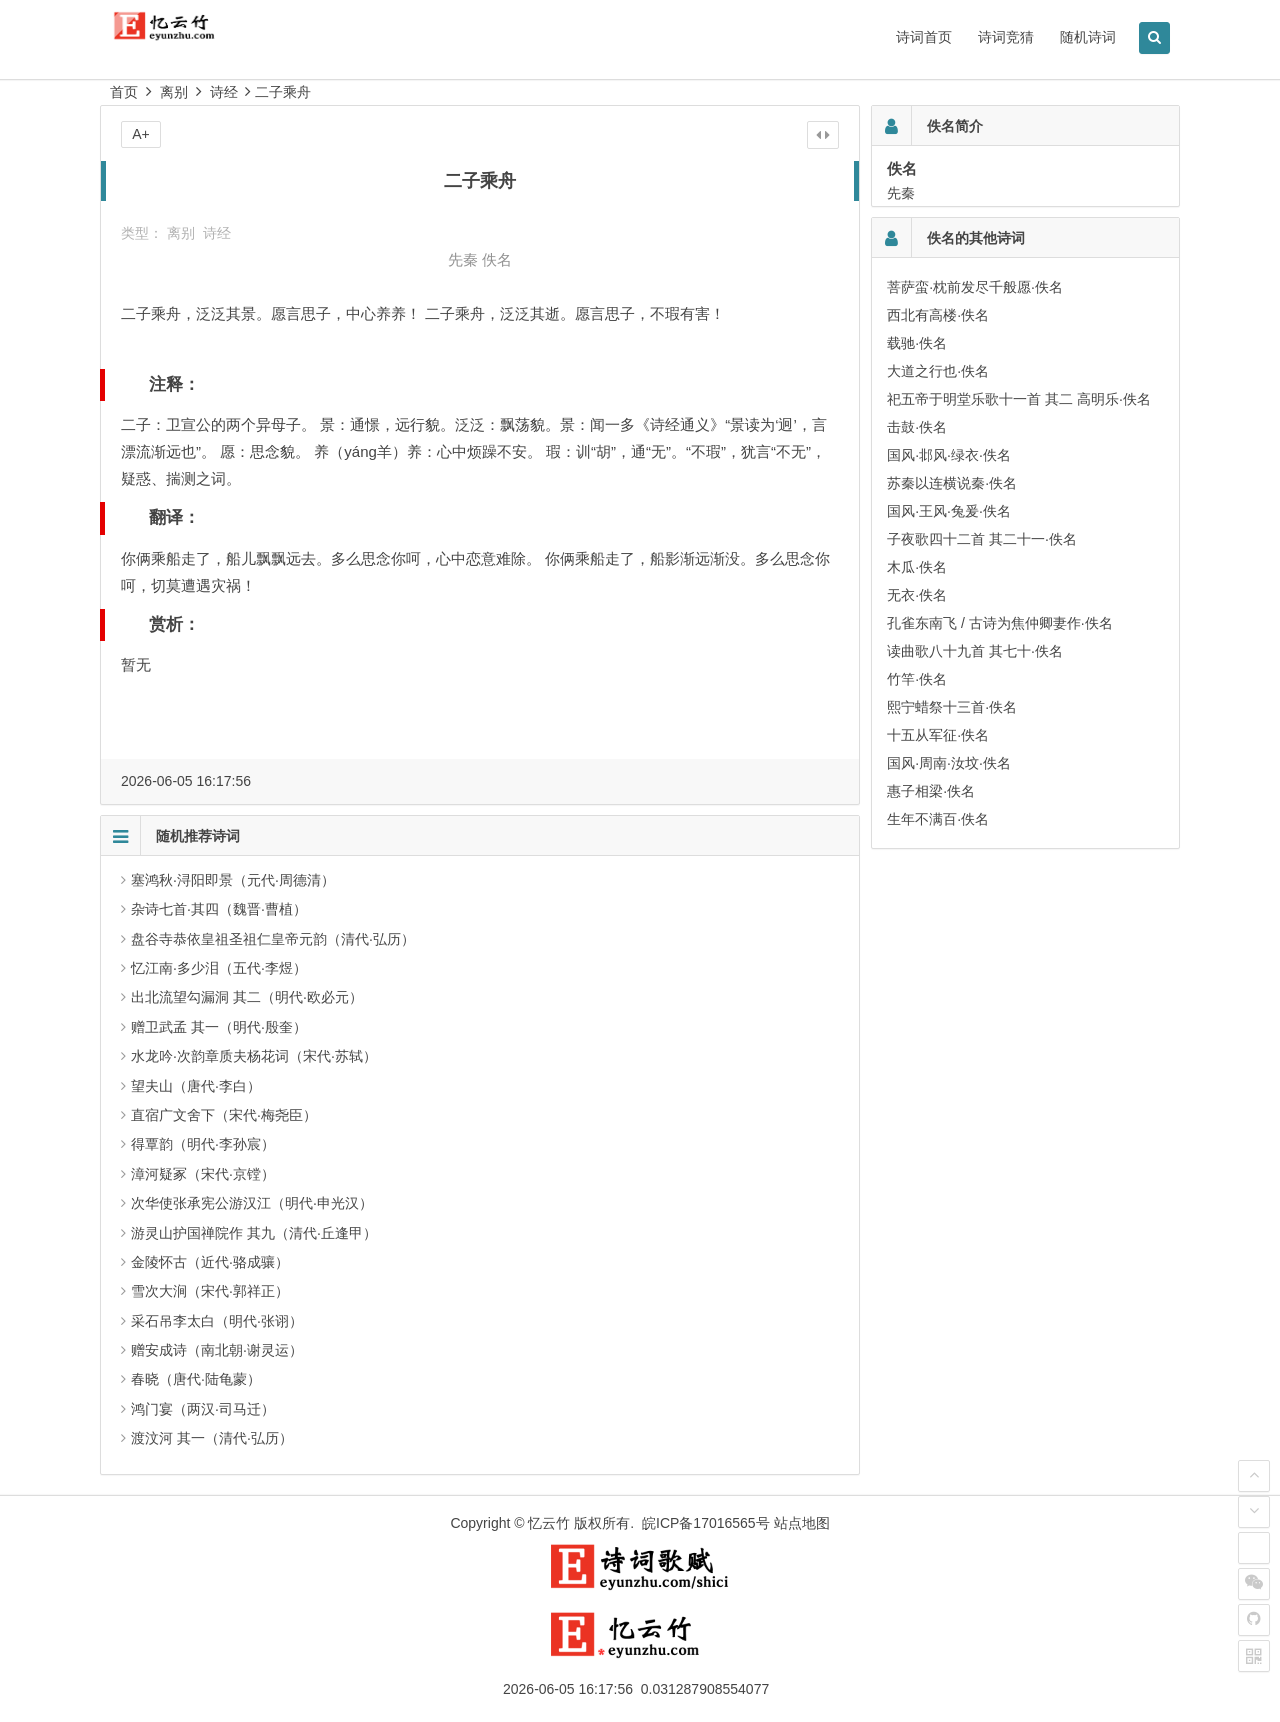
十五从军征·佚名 (938, 735)
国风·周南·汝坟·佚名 (949, 763)
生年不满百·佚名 (938, 819)
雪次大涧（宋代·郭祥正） (210, 1291)
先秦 (463, 259)
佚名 (497, 259)
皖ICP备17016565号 (706, 1523)
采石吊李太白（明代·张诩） (217, 1321)
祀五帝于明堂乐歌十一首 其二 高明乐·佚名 (1019, 399)
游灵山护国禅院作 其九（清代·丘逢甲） (254, 1233)
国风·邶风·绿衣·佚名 (949, 455)
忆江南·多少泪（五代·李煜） (219, 968)
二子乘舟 (283, 92)
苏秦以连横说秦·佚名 (952, 483)
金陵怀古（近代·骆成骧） (210, 1262)
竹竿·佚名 (917, 679)
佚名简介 (955, 126)
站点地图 (802, 1523)
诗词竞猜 (1006, 37)
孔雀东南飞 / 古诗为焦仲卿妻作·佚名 (1000, 623)
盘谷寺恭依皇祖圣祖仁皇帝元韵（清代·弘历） (273, 939)
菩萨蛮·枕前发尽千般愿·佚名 (975, 287)
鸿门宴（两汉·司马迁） (203, 1409)
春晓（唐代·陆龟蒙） (196, 1379)
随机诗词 (1088, 37)
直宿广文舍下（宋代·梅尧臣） (224, 1115)
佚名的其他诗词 (976, 238)
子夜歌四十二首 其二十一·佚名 (982, 539)
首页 (124, 92)
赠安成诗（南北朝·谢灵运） (217, 1350)
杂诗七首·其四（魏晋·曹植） (219, 909)
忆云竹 (549, 1523)
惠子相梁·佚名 (931, 791)
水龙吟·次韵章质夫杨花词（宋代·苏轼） (254, 1056)
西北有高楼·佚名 (938, 315)
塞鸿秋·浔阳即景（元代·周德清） (233, 880)
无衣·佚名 (917, 595)
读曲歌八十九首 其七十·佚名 (975, 651)
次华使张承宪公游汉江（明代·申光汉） (252, 1203)
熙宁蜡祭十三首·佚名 (952, 707)
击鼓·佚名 (917, 427)
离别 (174, 92)
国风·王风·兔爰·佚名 (949, 511)
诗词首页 (924, 37)
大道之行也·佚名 (938, 371)
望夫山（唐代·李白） (196, 1086)
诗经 (224, 92)
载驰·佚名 (917, 343)
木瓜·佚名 (917, 567)
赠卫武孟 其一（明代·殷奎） (219, 1027)
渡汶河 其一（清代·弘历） (212, 1438)
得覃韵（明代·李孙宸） (203, 1144)
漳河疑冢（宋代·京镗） (203, 1174)
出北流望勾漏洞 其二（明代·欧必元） (247, 997)
